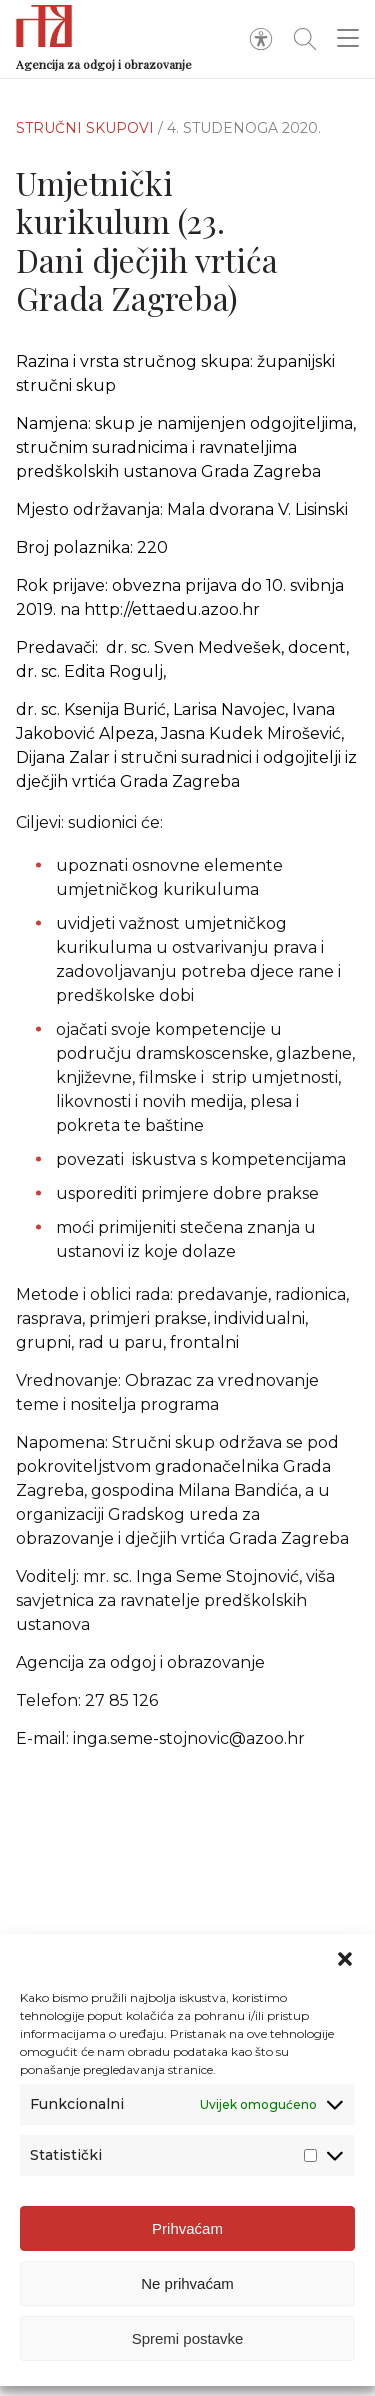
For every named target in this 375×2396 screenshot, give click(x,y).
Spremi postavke (188, 2357)
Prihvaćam (187, 2247)
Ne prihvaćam (187, 2302)
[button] (345, 1978)
